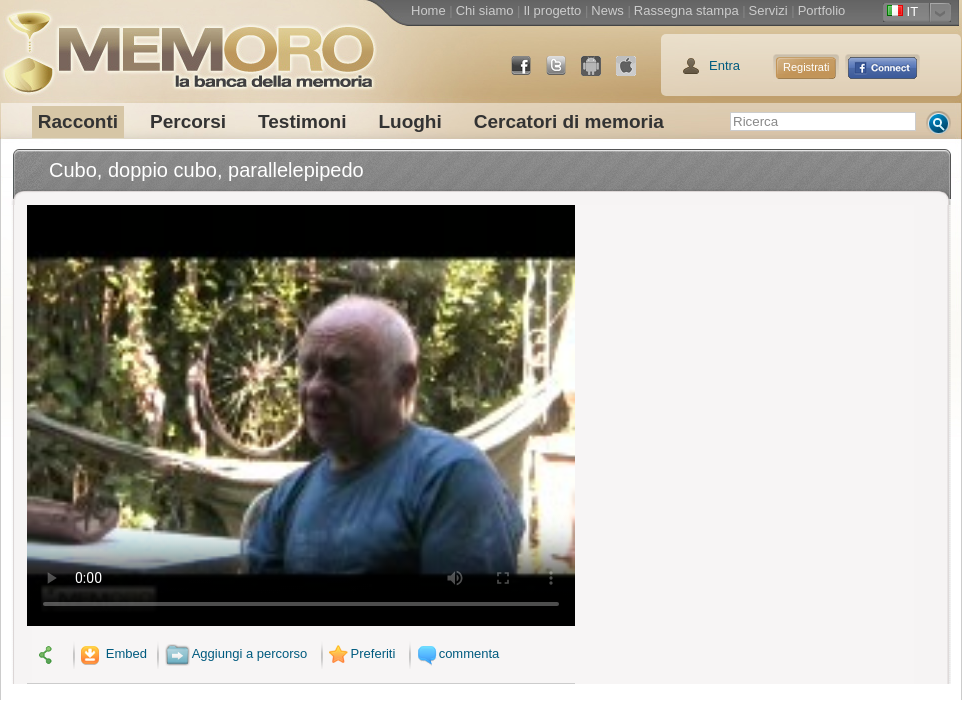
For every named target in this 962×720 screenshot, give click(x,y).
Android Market (599, 73)
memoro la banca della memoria (188, 45)
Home (428, 10)
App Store (634, 73)
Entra (724, 65)
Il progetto (552, 10)
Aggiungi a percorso (236, 653)
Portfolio (822, 10)
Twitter (564, 73)
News (607, 10)
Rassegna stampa (686, 10)
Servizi (768, 10)
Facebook (529, 73)
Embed (112, 653)
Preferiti (360, 653)
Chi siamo (485, 10)
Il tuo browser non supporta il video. (301, 415)
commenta (456, 653)
